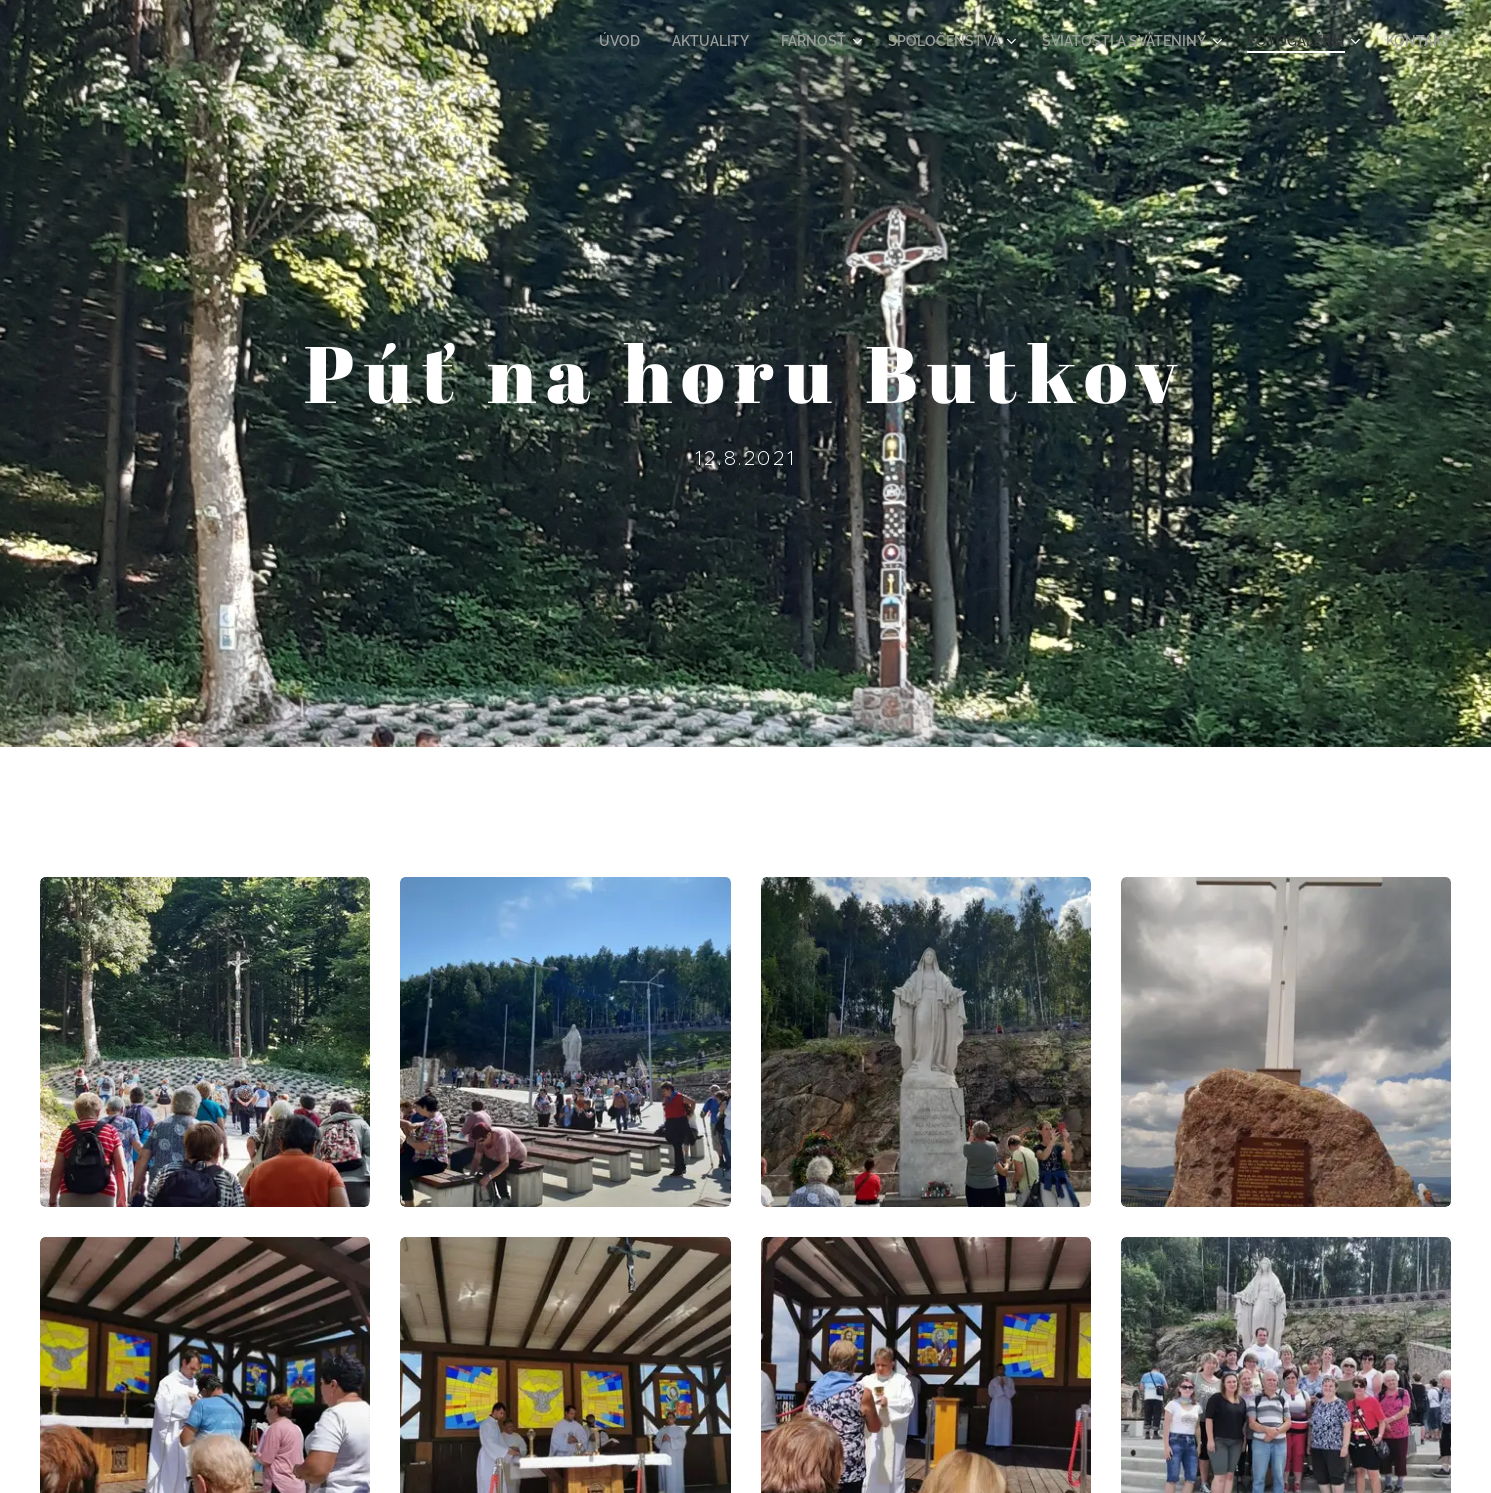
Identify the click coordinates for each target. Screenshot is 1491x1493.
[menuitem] (673, 41)
